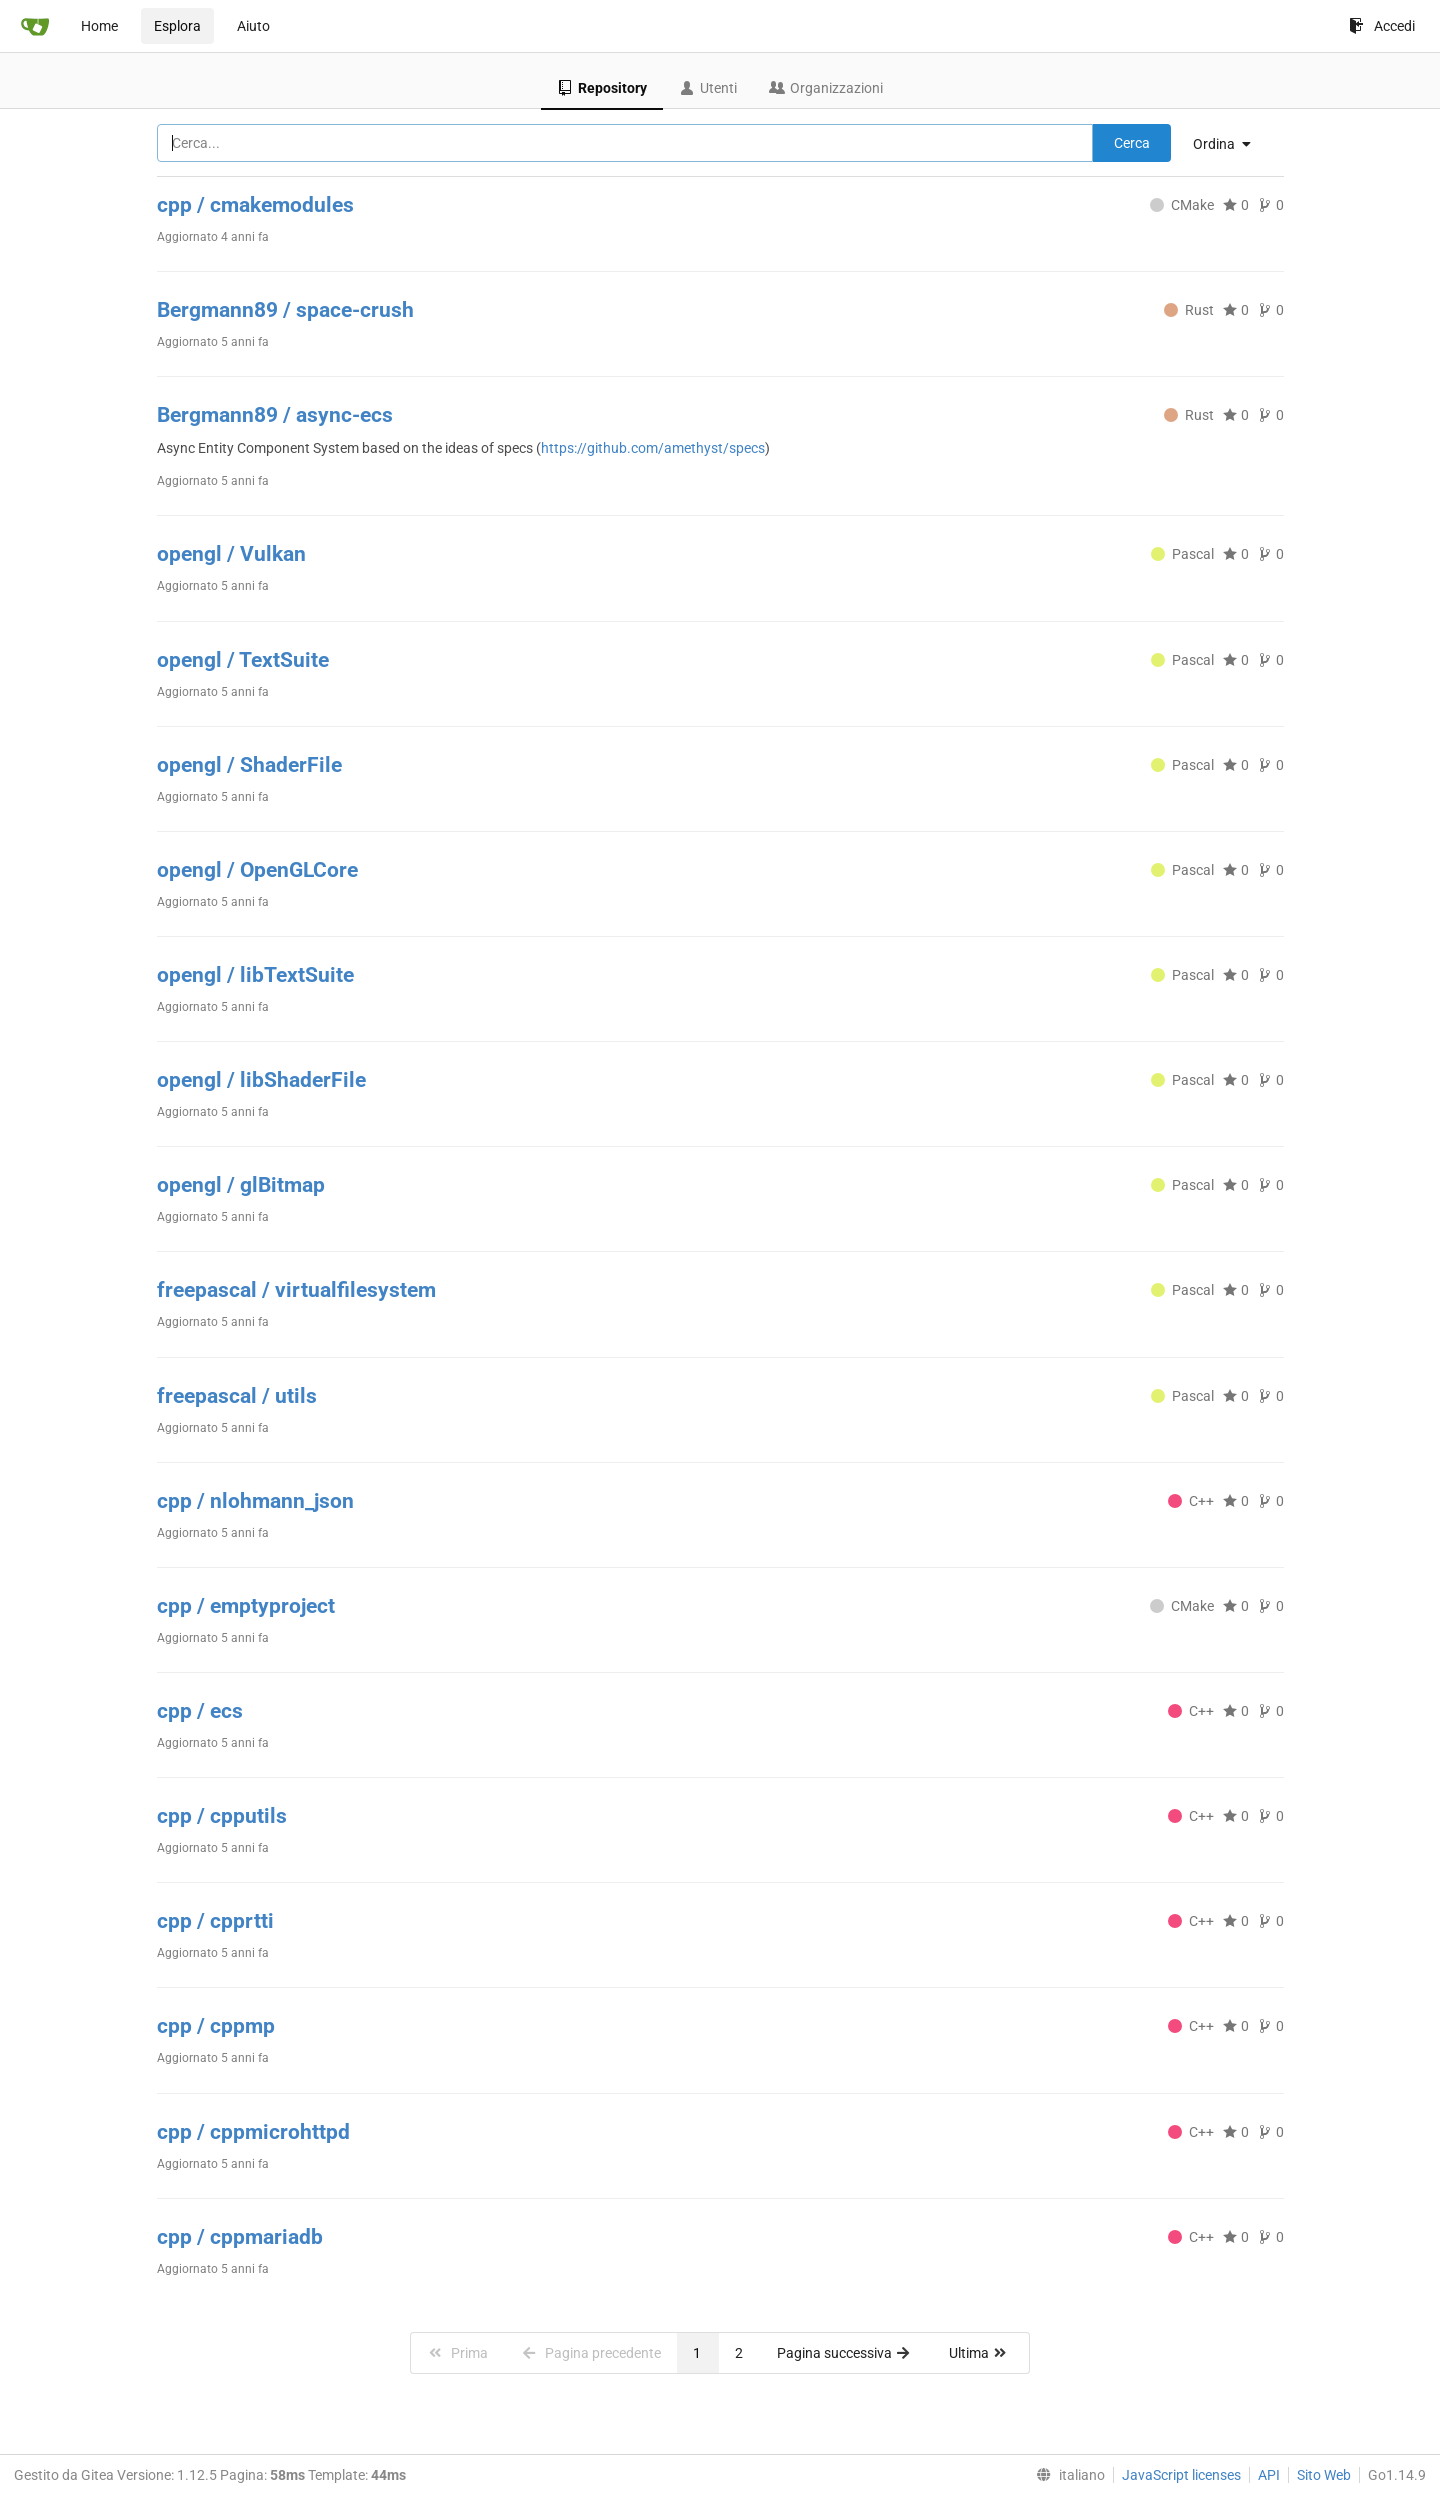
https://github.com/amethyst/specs (653, 448)
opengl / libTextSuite (255, 975)
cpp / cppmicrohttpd (253, 2132)
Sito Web (1324, 2475)
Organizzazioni (826, 88)
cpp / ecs (200, 1711)
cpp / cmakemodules (255, 205)
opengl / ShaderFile (249, 765)
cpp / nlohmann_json (255, 1501)
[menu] (1229, 144)
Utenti (708, 88)
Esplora (177, 26)
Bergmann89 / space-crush (285, 310)
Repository (602, 88)
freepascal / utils (237, 1396)
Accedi (1382, 26)
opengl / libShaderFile (261, 1080)
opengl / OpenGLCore (257, 870)
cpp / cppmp (216, 2026)
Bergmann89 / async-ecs (275, 415)
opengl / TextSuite (243, 660)
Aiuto (253, 26)
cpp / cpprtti (215, 1921)
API (1269, 2475)
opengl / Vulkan (231, 554)
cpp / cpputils (222, 1816)
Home (99, 26)
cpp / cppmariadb (240, 2237)
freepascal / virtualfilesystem (296, 1290)
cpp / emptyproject (246, 1606)
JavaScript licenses (1181, 2475)
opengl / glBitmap (241, 1185)
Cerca (1132, 143)
